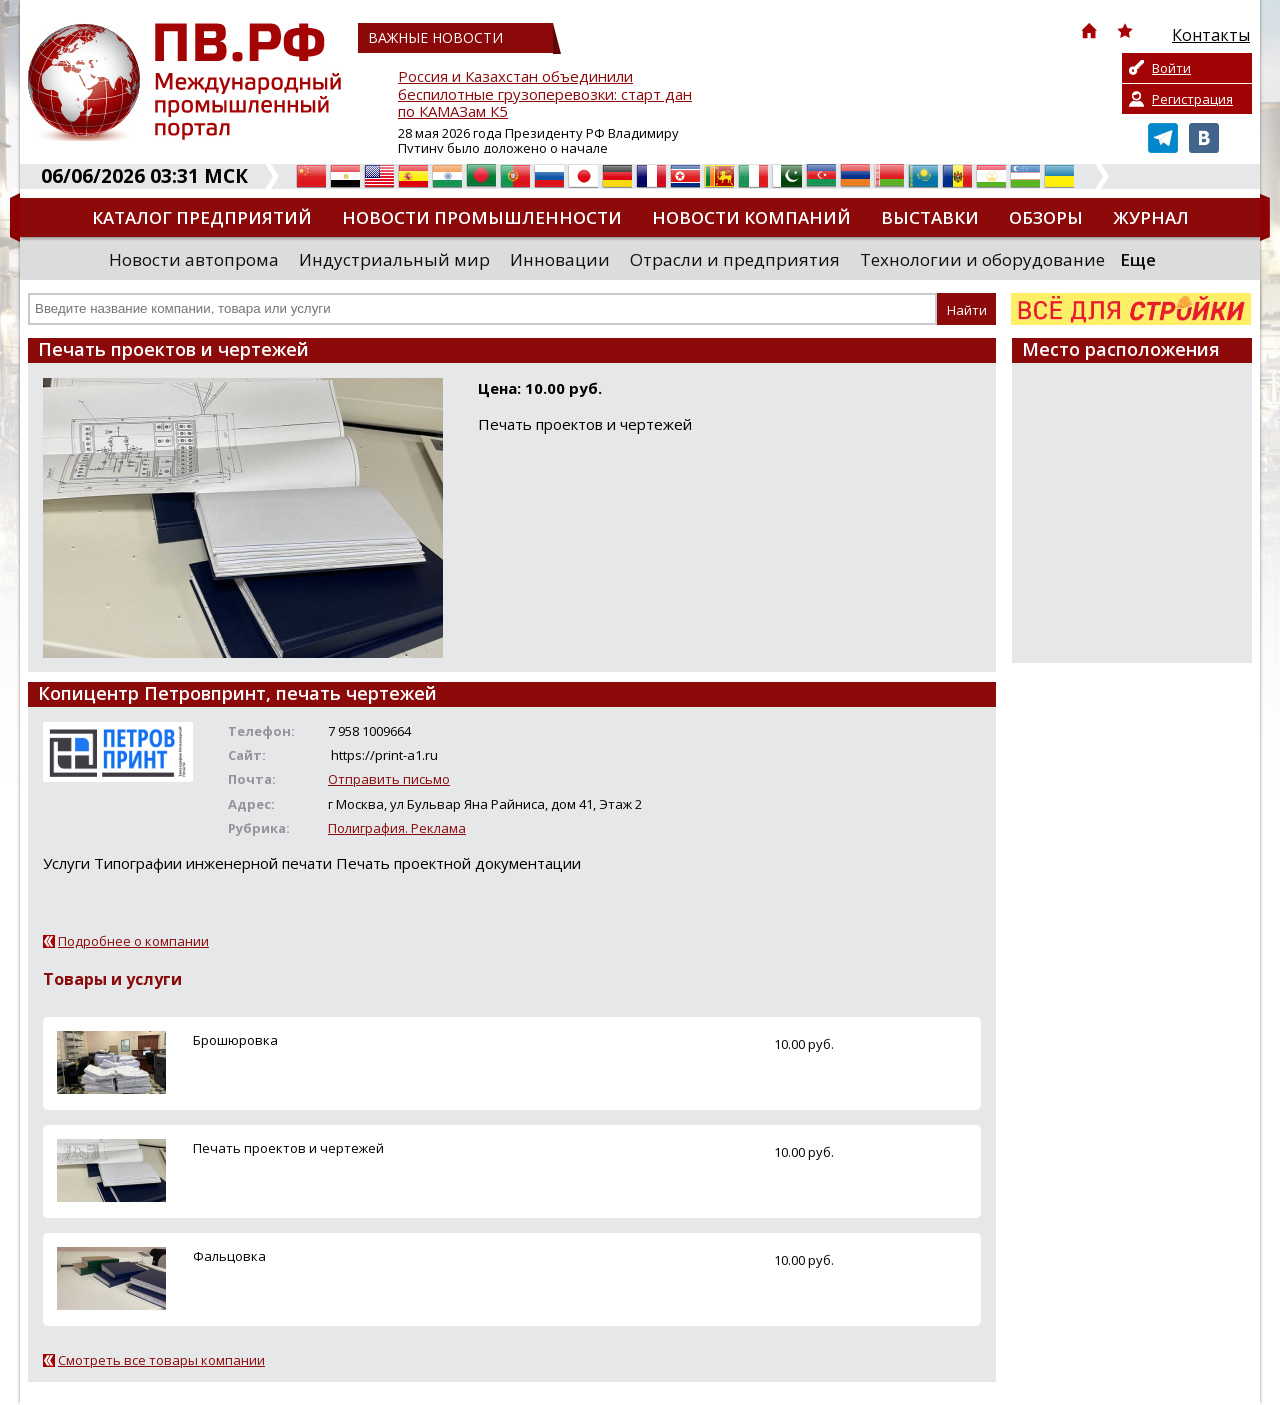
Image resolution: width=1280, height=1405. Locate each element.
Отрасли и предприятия (735, 259)
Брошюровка (235, 1040)
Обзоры (1046, 217)
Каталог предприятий (202, 217)
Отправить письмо (389, 779)
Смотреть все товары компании (161, 1360)
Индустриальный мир (394, 259)
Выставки (930, 217)
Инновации (560, 259)
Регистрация (1192, 99)
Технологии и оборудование (982, 259)
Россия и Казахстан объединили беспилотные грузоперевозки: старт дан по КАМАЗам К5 (545, 94)
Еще (1138, 259)
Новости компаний (751, 217)
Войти (1171, 68)
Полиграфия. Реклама (397, 828)
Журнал (1151, 217)
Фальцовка (229, 1256)
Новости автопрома (194, 259)
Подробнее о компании (133, 941)
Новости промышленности (482, 217)
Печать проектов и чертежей (288, 1148)
